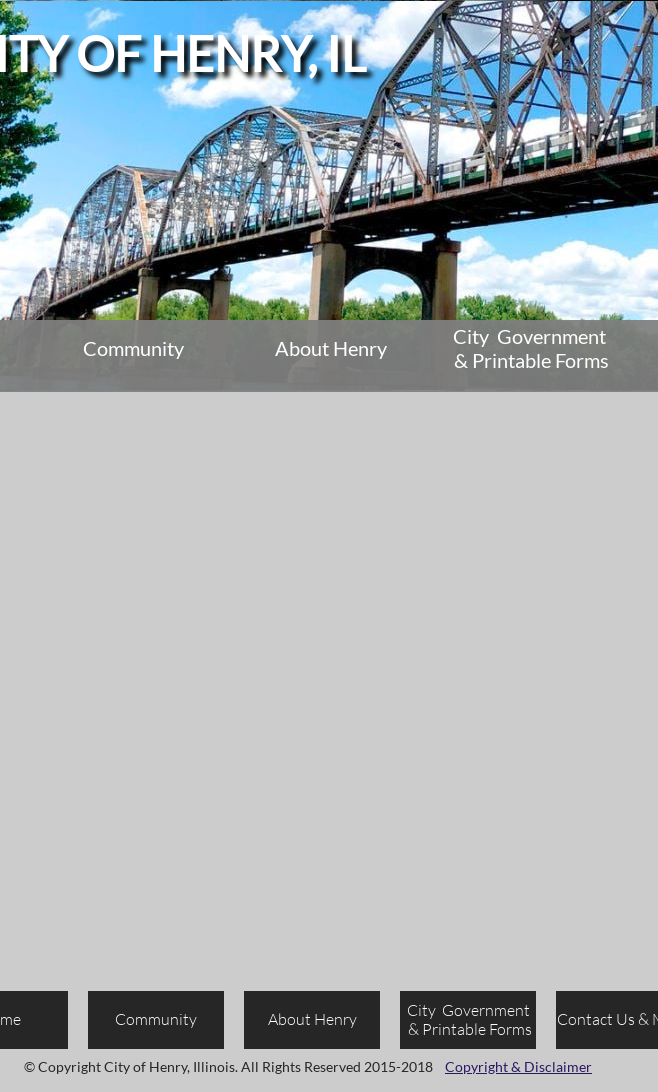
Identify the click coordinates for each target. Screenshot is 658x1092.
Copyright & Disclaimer (518, 1066)
